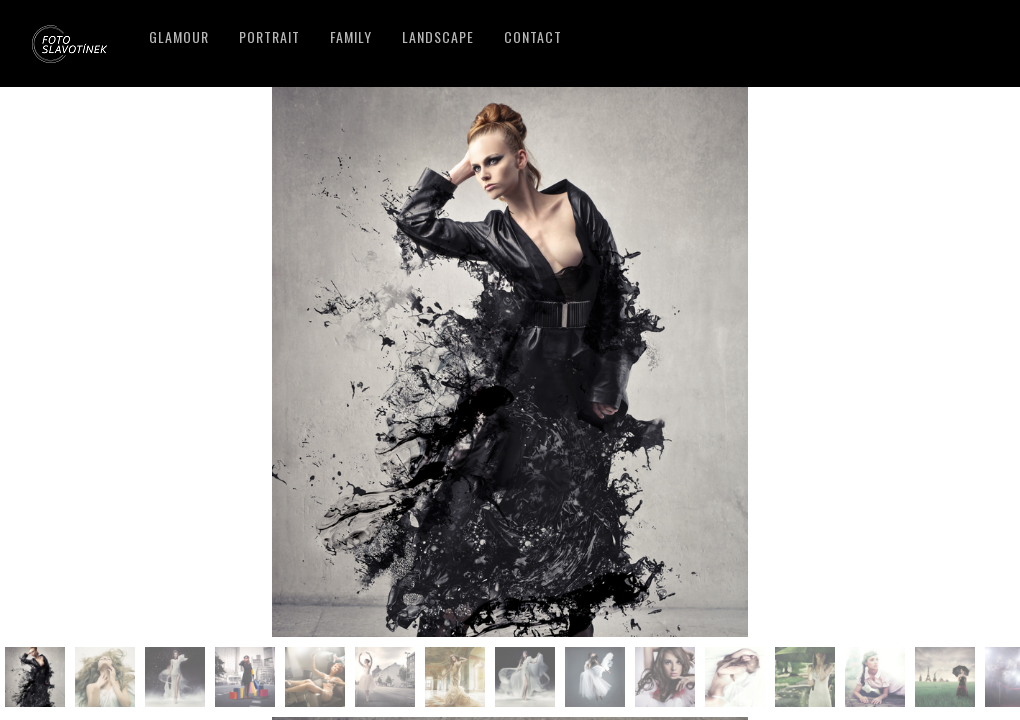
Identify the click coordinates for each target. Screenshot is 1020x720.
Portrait (269, 36)
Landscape (438, 36)
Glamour (179, 36)
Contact (533, 36)
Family (351, 36)
